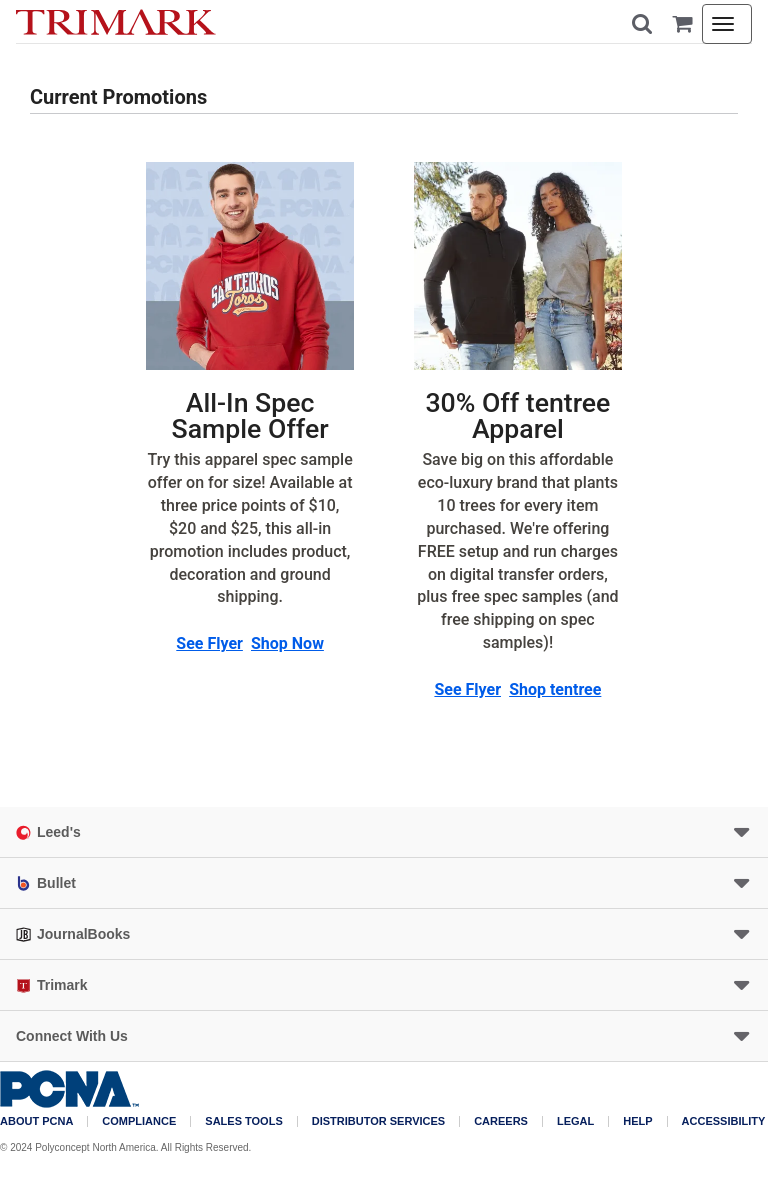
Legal (575, 1121)
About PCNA (36, 1121)
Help (637, 1121)
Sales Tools (243, 1121)
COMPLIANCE (139, 1121)
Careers (501, 1121)
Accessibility (724, 1121)
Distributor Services (378, 1121)
